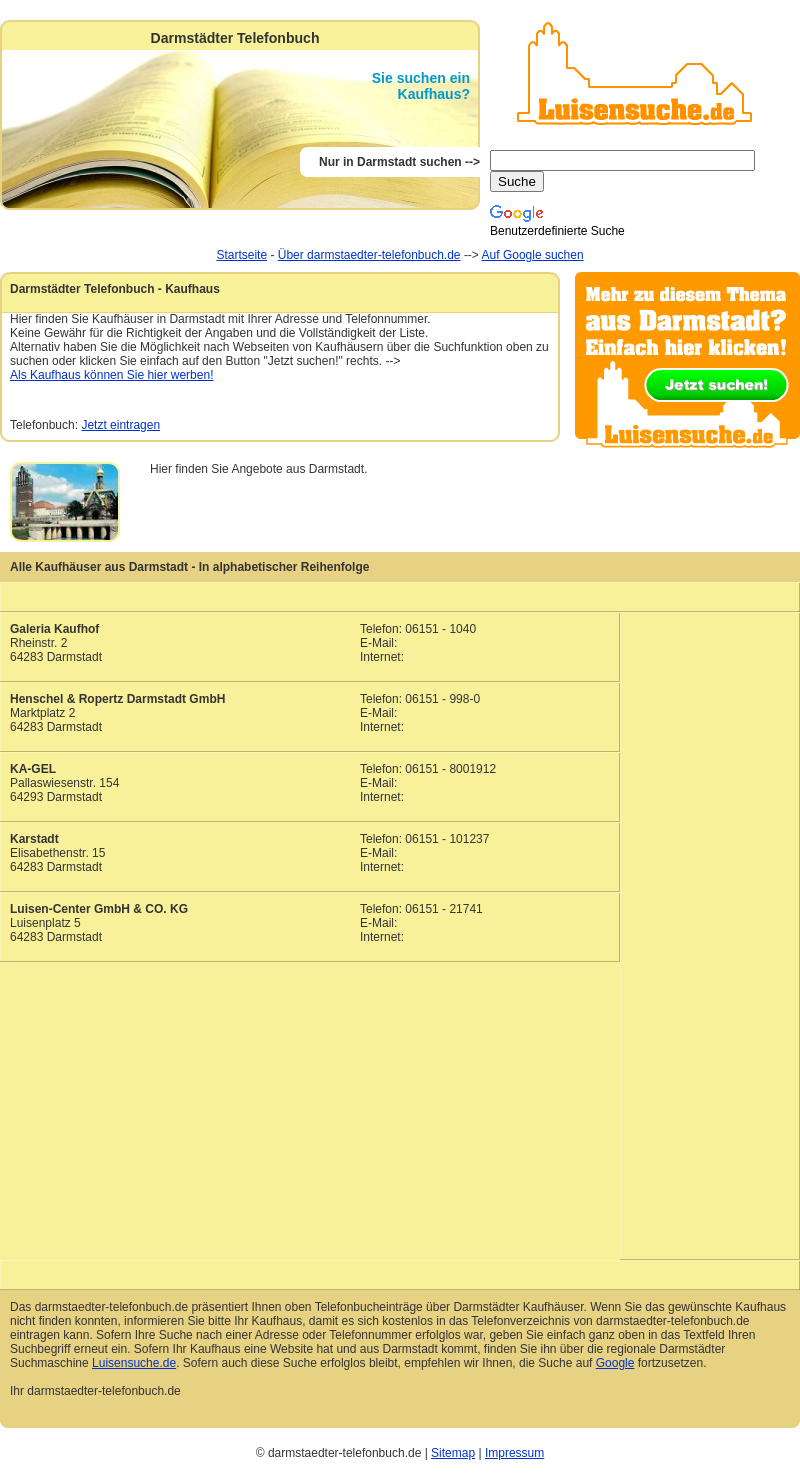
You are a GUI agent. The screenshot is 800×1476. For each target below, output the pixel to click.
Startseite (241, 255)
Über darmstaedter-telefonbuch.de (369, 255)
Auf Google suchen (533, 255)
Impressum (514, 1453)
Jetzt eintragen (120, 425)
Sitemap (453, 1453)
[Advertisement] (710, 926)
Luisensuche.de (134, 1363)
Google (615, 1363)
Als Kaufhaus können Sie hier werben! (111, 375)
